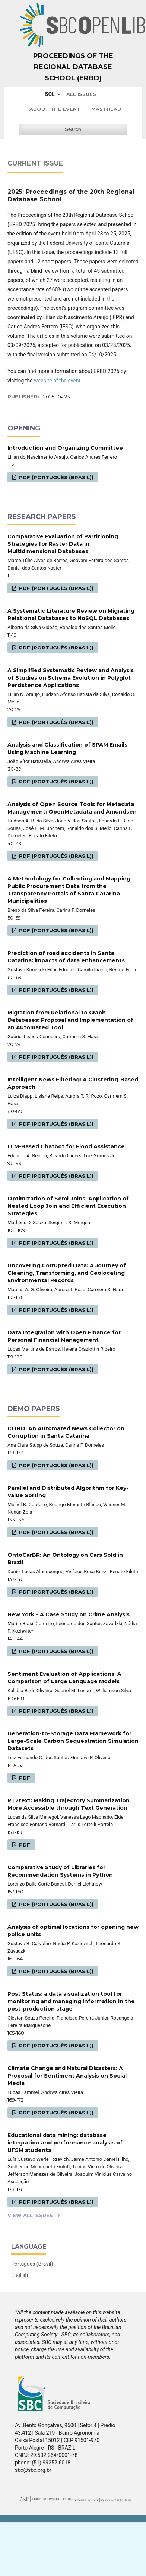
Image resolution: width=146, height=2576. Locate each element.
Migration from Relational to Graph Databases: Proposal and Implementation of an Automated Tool (70, 1020)
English (19, 2275)
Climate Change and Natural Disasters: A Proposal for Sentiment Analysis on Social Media (67, 2075)
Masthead (106, 109)
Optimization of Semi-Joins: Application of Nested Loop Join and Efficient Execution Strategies (68, 1206)
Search (73, 129)
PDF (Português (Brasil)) (55, 477)
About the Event (54, 109)
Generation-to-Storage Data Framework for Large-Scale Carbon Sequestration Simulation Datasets (73, 1741)
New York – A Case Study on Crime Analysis (68, 1614)
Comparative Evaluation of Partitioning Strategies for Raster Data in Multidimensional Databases (62, 544)
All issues (81, 94)
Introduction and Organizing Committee (65, 448)
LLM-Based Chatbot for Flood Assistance (66, 1146)
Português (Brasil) (32, 2264)
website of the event (57, 381)
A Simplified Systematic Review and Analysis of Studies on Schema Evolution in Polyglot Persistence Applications (70, 678)
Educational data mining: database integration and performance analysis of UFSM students (65, 2142)
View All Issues (30, 2215)
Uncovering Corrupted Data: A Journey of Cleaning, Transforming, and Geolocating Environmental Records (66, 1273)
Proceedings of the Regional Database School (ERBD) (73, 67)
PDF (24, 1778)
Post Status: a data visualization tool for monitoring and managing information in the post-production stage (71, 2001)
